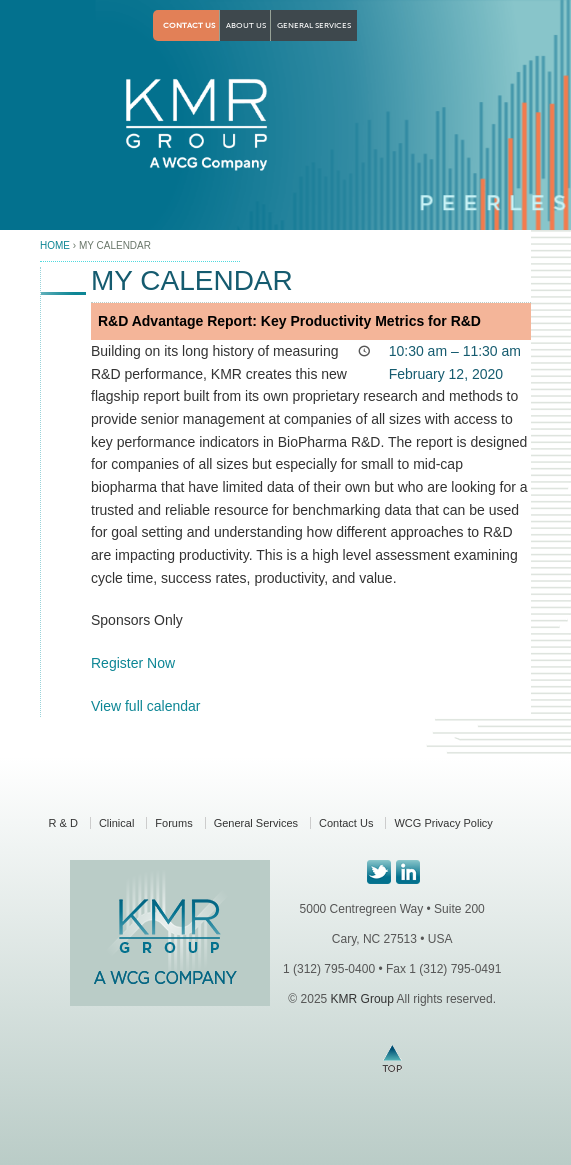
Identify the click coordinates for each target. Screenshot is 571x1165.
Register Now (133, 663)
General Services (314, 25)
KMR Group (361, 999)
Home (55, 245)
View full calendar (145, 706)
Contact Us (189, 25)
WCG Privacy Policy (443, 823)
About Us (246, 25)
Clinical (116, 823)
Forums (173, 823)
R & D (63, 823)
